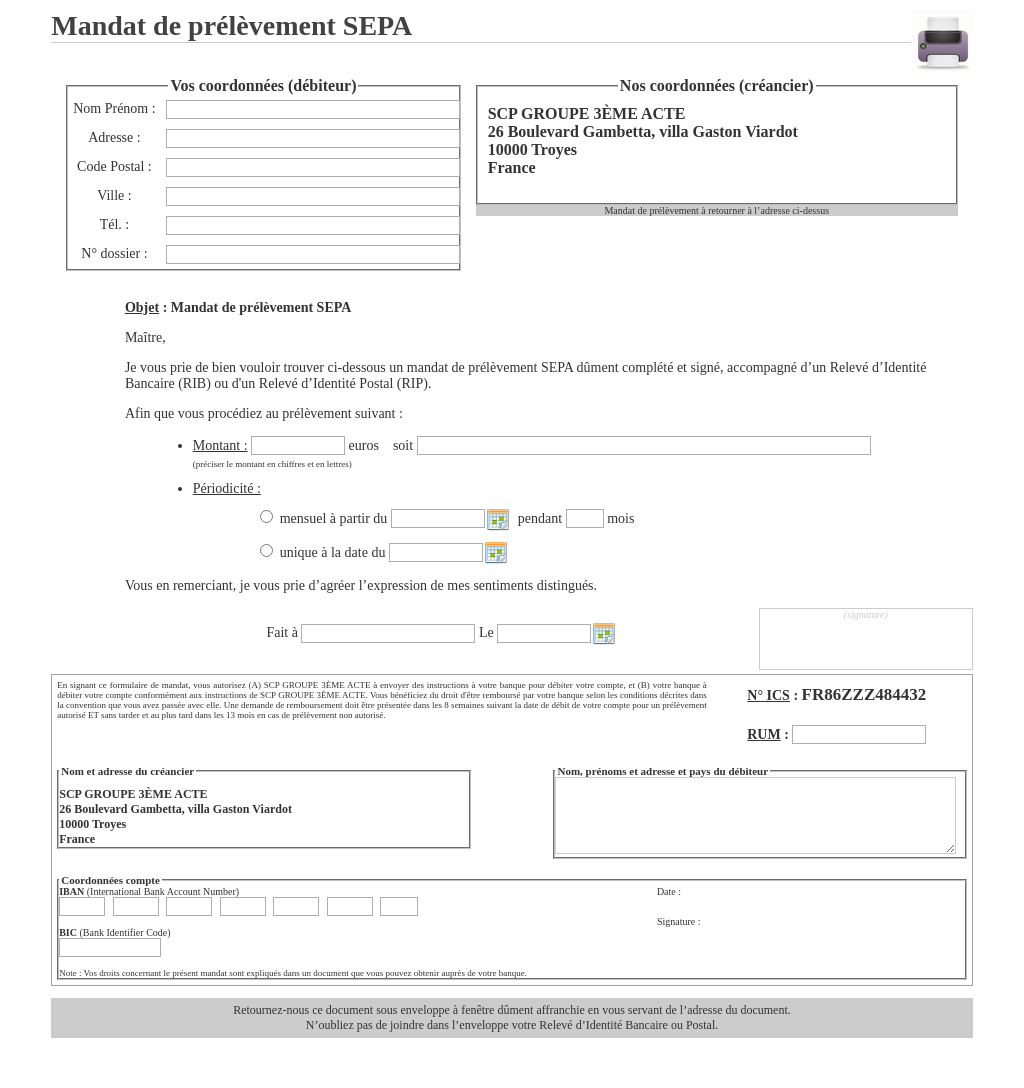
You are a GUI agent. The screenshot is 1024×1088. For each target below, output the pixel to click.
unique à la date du (334, 552)
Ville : (114, 195)
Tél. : (115, 224)
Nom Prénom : (114, 108)
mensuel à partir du (335, 518)
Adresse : (114, 137)
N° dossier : (114, 253)
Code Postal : (114, 166)
